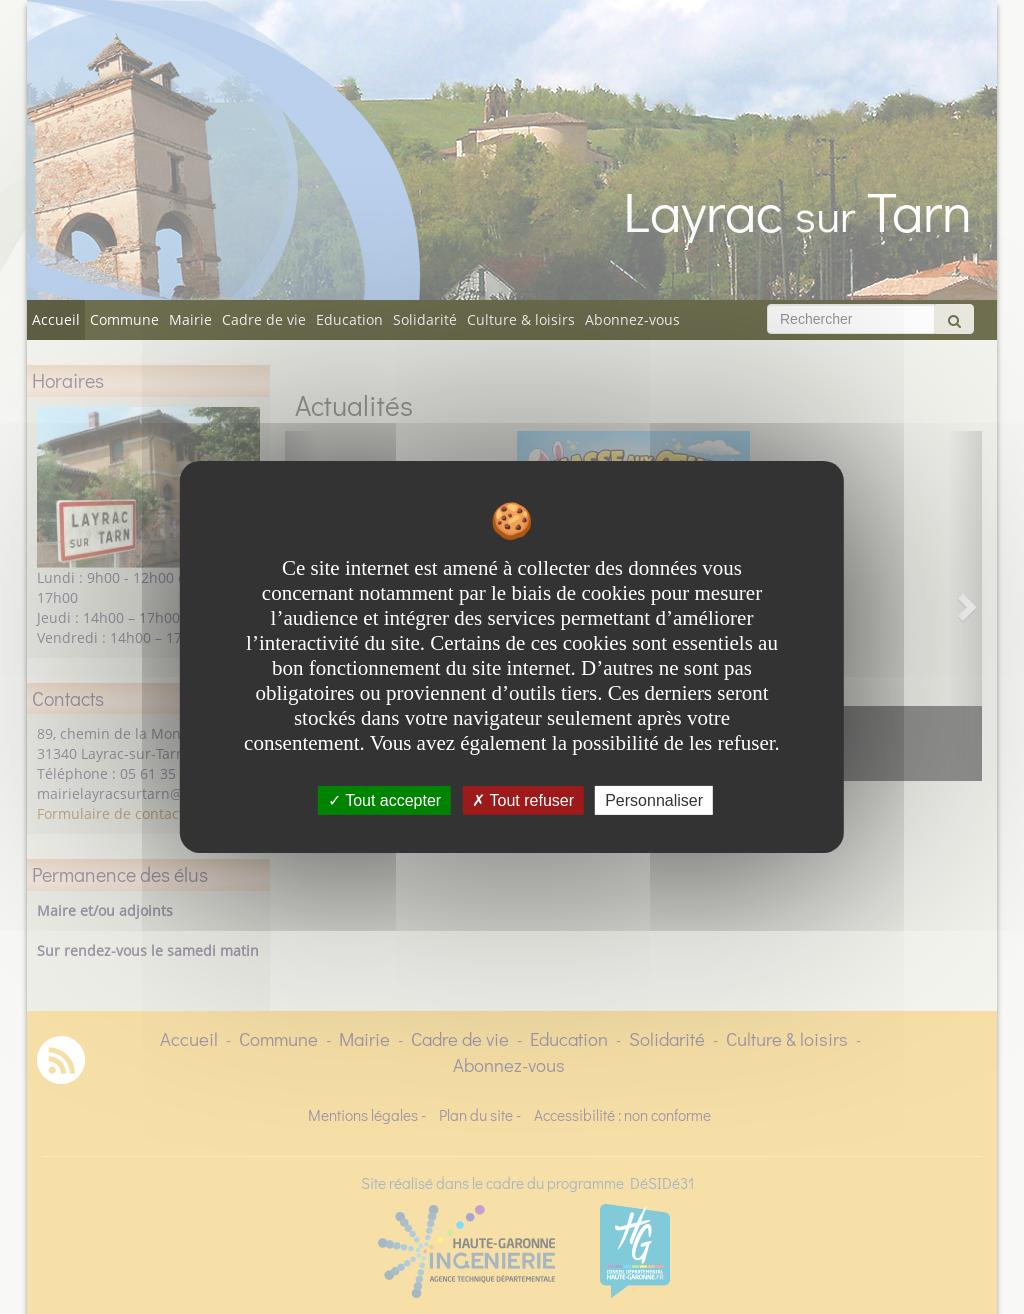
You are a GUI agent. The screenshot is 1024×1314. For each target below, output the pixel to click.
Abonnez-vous (632, 319)
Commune (124, 319)
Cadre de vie (264, 319)
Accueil (56, 319)
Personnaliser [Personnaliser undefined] (654, 800)
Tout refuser (523, 800)
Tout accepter (384, 800)
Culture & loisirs (521, 319)
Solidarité (425, 319)
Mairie (190, 319)
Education (349, 319)
